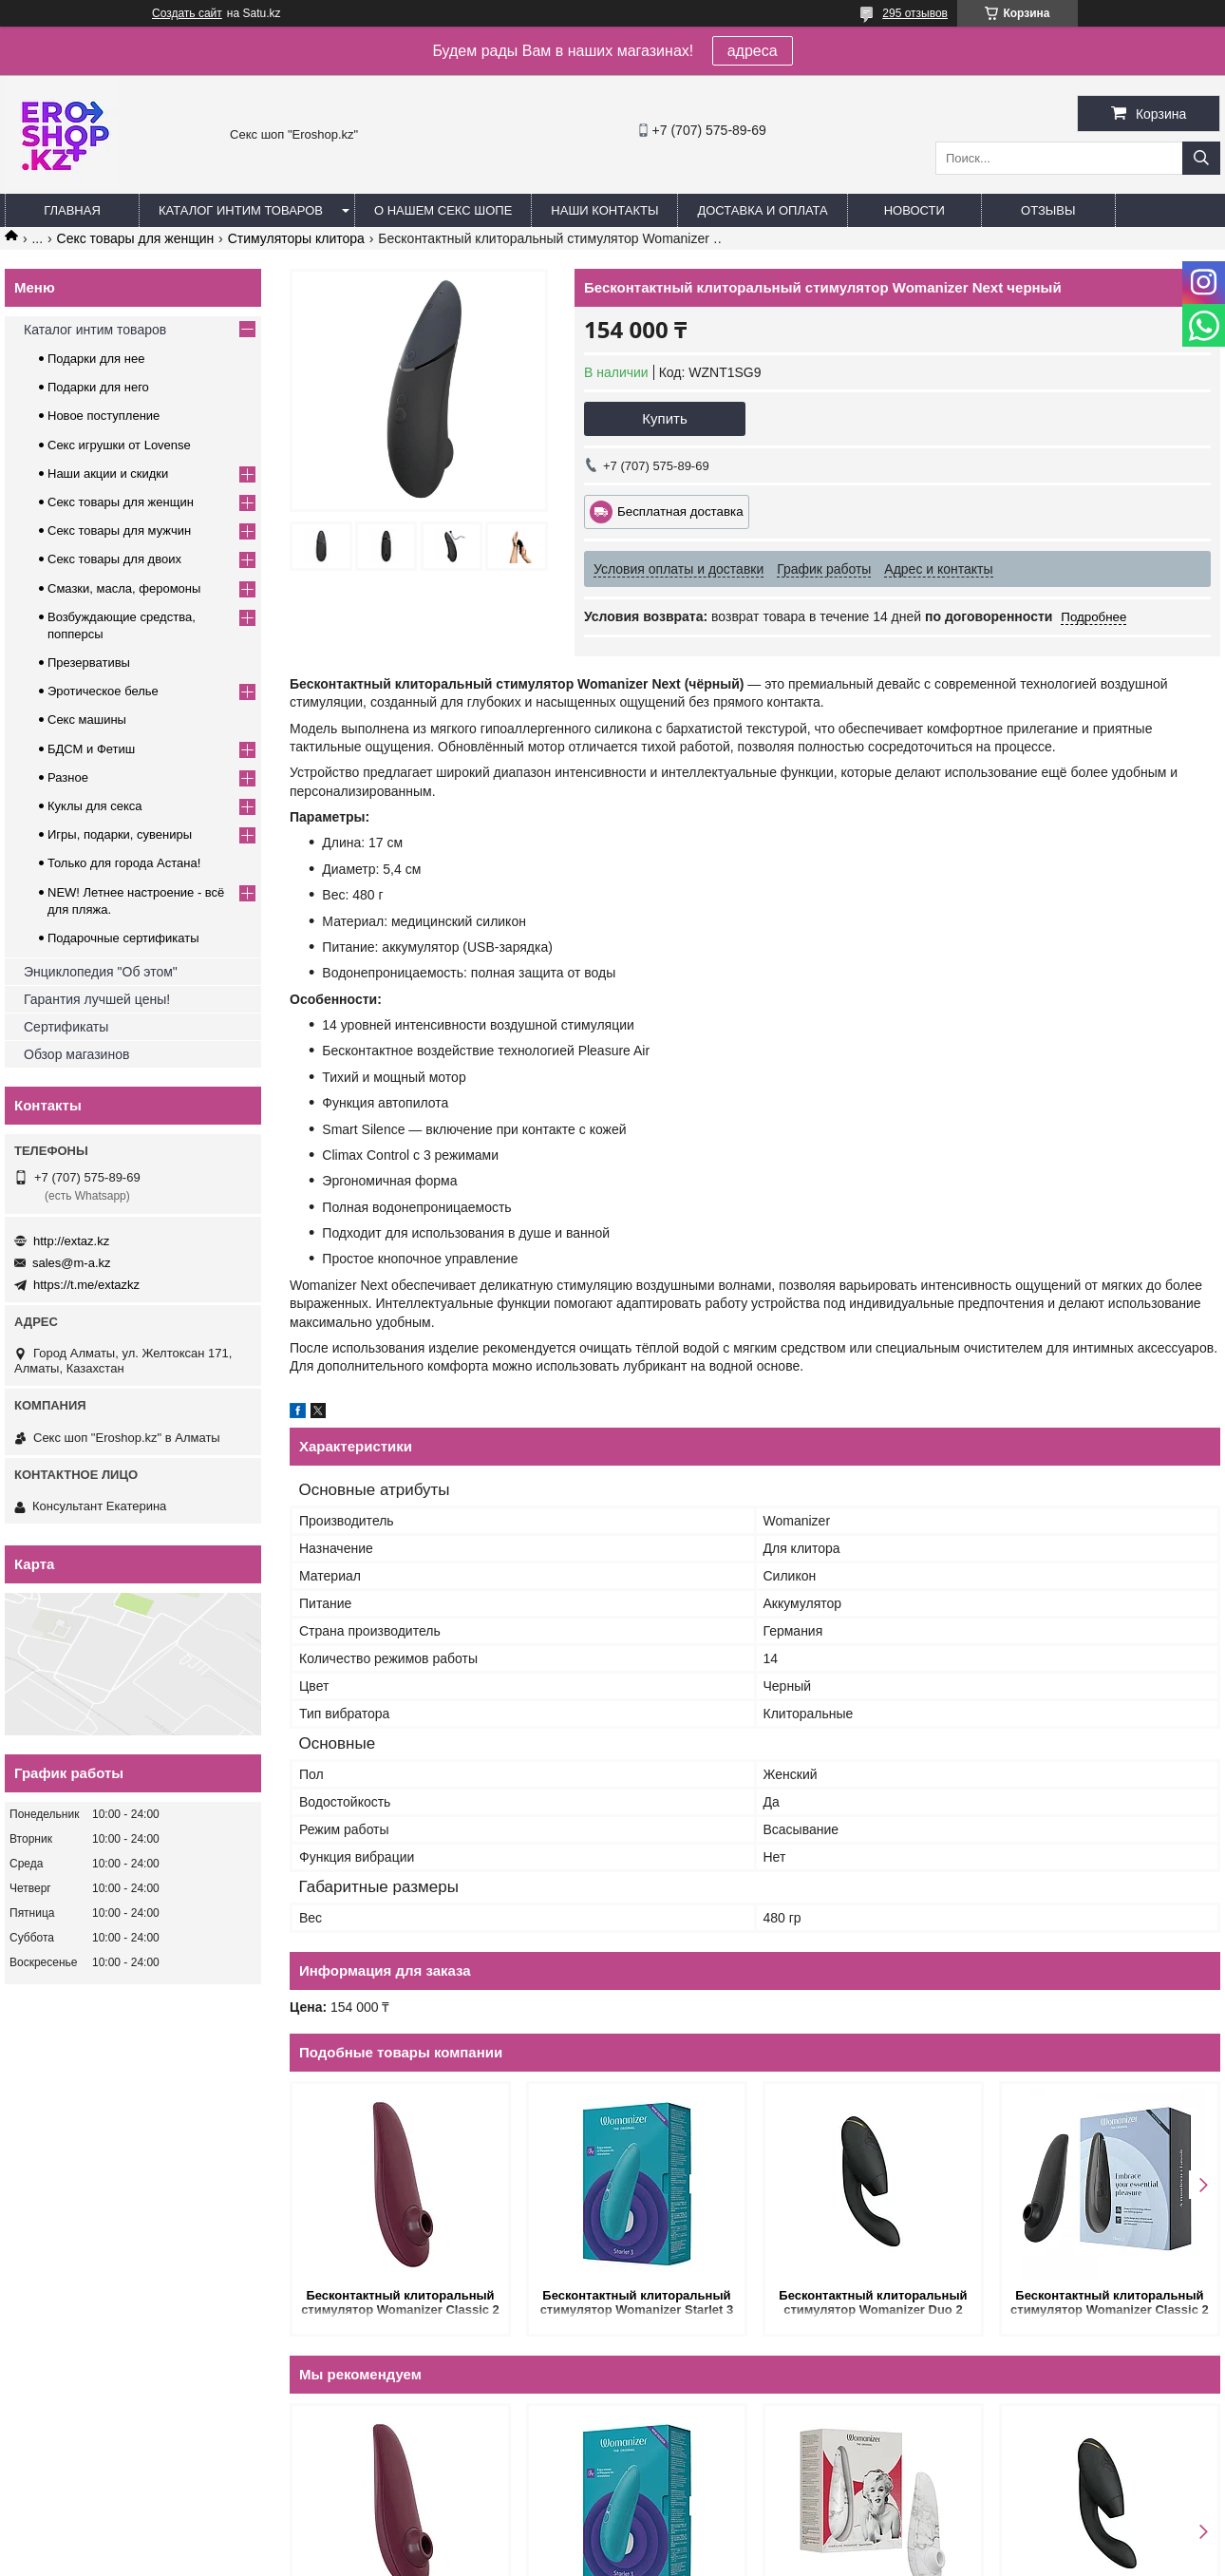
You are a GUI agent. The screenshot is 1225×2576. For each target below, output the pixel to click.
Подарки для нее (95, 358)
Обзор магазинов (76, 1054)
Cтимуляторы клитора (296, 238)
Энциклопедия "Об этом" (101, 971)
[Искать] (1201, 158)
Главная (72, 210)
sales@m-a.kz (71, 1263)
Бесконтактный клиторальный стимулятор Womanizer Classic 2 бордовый (400, 2304)
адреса (752, 51)
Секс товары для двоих (114, 559)
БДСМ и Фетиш (91, 749)
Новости (914, 210)
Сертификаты (66, 1026)
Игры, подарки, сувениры (119, 834)
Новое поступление (103, 415)
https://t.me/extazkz (86, 1285)
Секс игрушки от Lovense (119, 445)
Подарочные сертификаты (122, 938)
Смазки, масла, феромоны (123, 588)
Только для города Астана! (123, 863)
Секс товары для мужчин (119, 530)
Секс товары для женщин (136, 238)
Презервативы (88, 662)
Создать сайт (187, 13)
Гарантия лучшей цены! (97, 999)
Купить (664, 418)
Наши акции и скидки (107, 473)
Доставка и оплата (762, 210)
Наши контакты (604, 210)
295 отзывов (915, 13)
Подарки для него (98, 387)
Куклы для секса (94, 806)
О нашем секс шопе (443, 210)
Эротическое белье (103, 691)
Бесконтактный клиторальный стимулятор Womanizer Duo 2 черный (873, 2304)
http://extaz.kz (71, 1241)
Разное (67, 777)
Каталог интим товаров (241, 210)
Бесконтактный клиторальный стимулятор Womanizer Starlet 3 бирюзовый (637, 2304)
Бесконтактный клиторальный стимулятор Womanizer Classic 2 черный (1109, 2304)
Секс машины (86, 719)
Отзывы (1048, 210)
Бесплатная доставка (680, 511)
